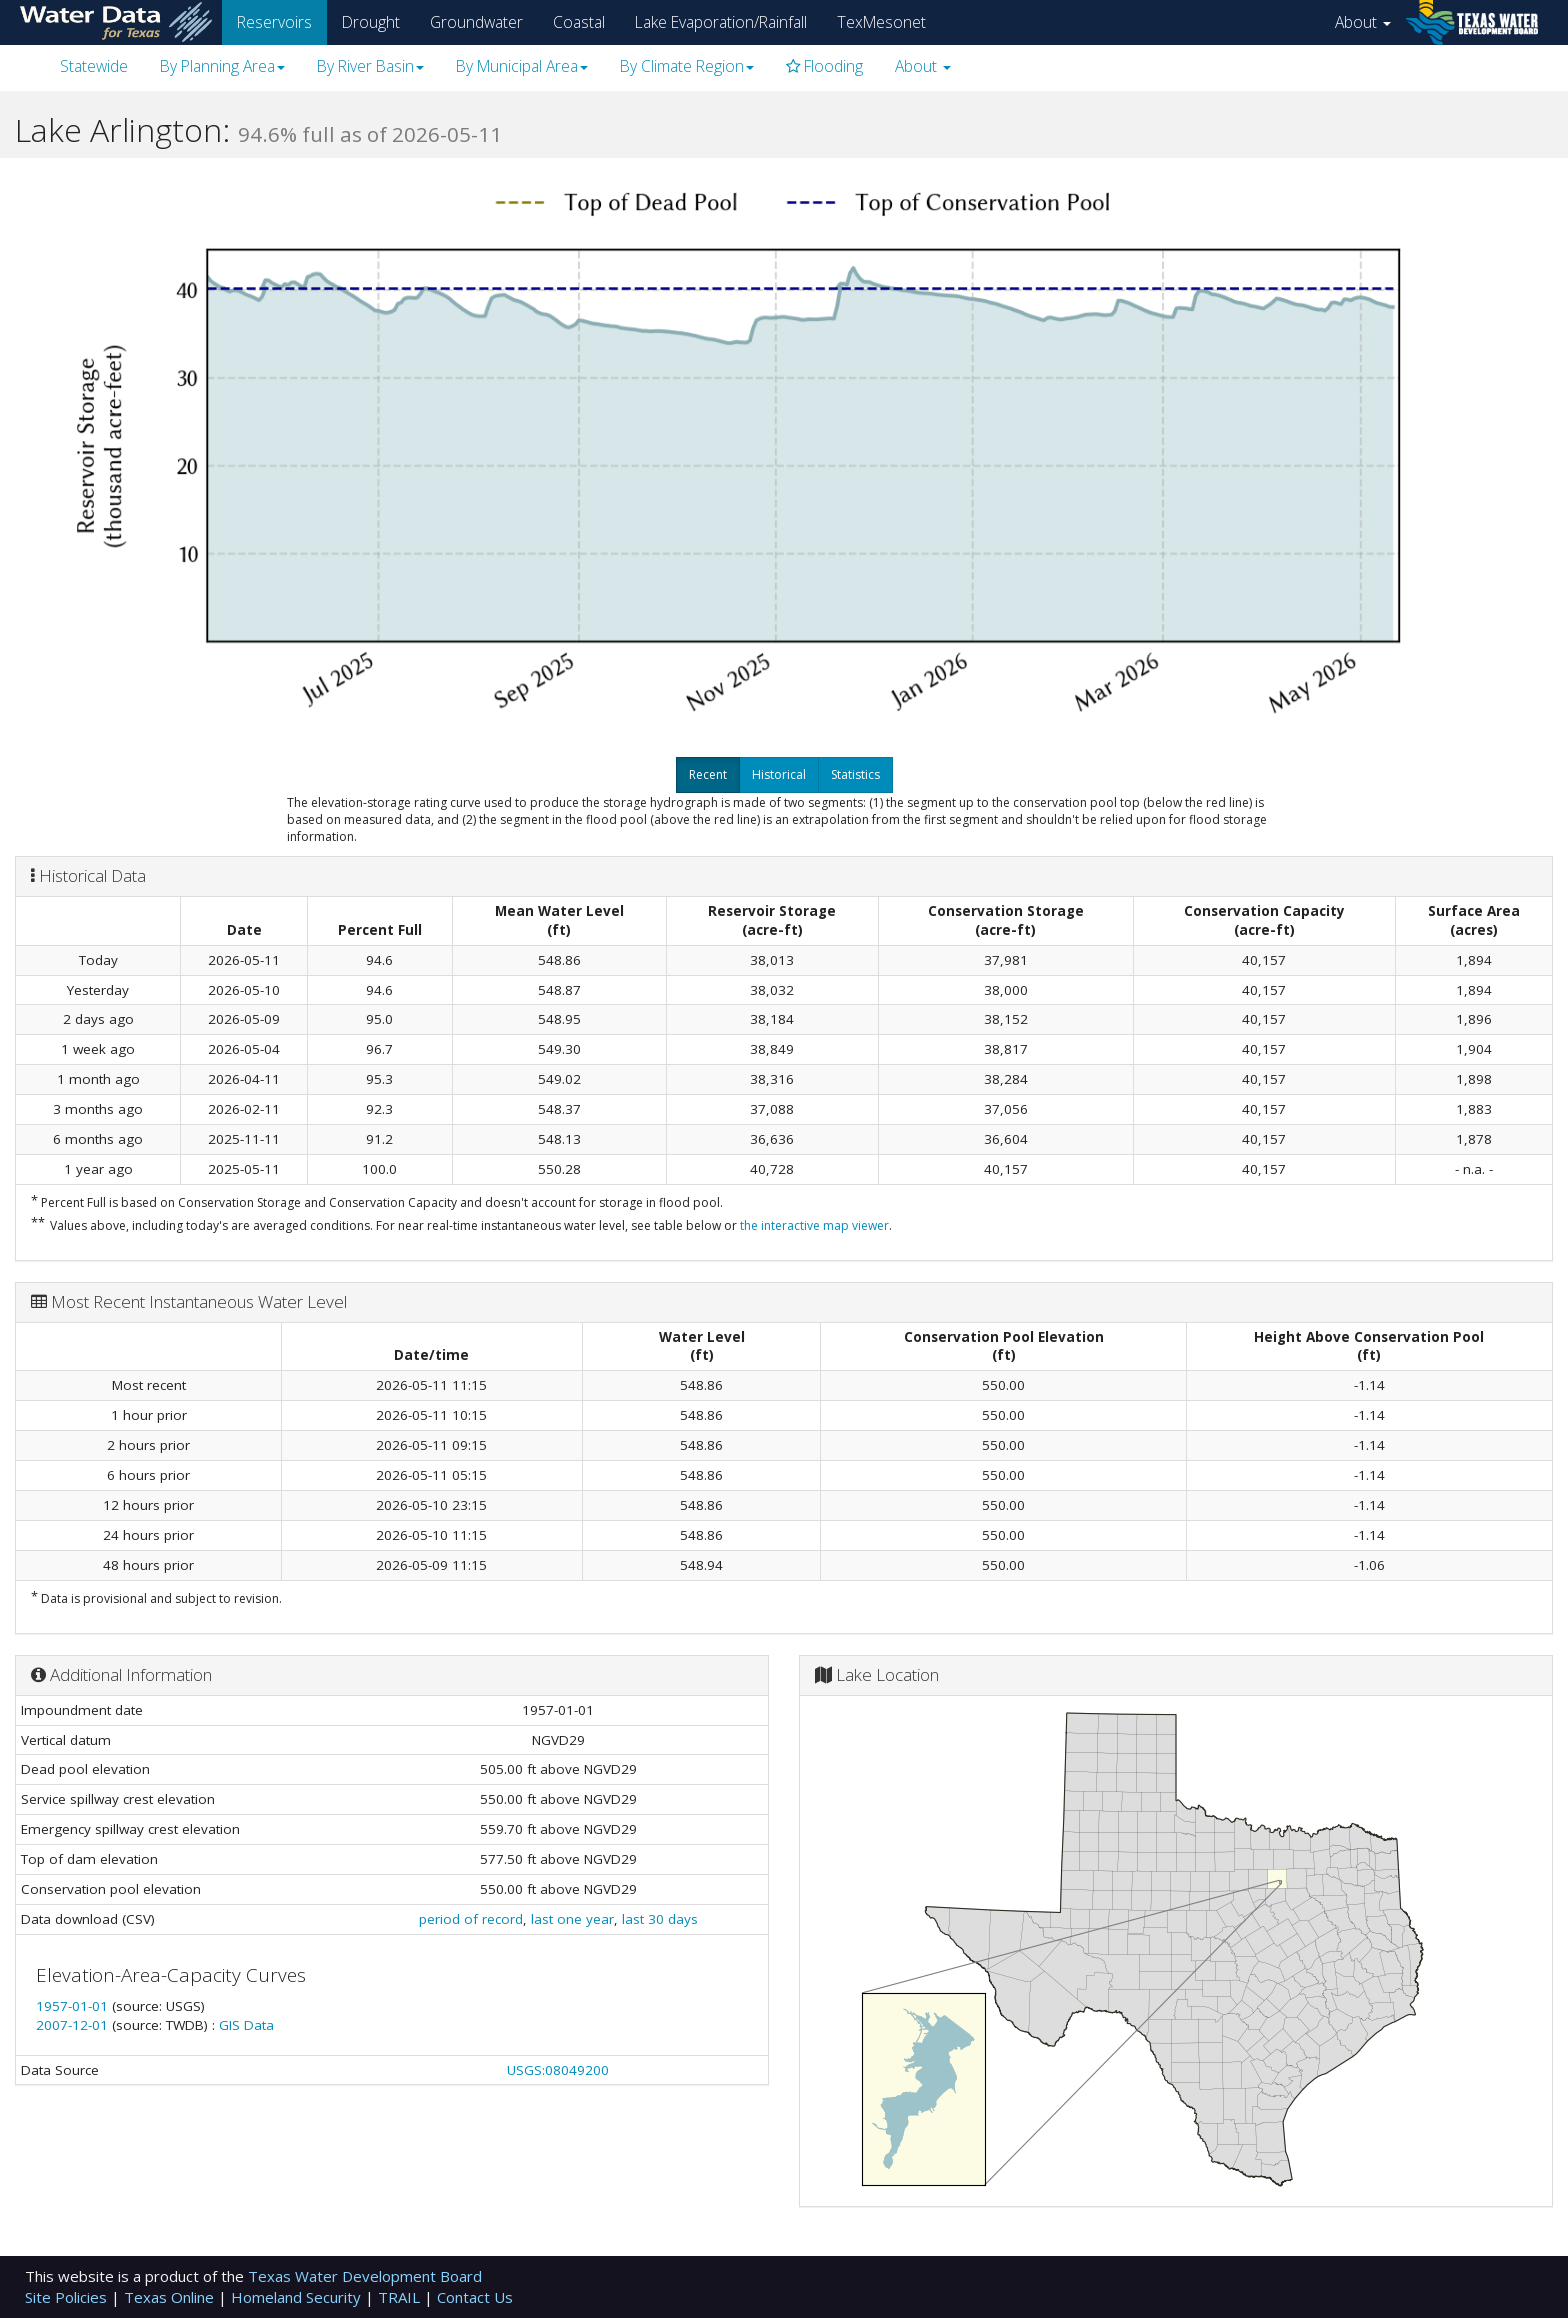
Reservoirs (274, 22)
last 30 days (660, 1919)
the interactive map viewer (814, 1225)
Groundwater (476, 22)
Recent (708, 774)
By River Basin (370, 66)
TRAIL (401, 2297)
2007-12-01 (74, 2025)
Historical (779, 774)
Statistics (855, 774)
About (1363, 22)
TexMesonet (881, 22)
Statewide (94, 66)
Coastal (579, 22)
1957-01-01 (74, 2006)
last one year (572, 1919)
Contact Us (475, 2297)
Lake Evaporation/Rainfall (721, 22)
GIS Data (246, 2025)
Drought (371, 22)
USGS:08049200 (558, 2070)
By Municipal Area (522, 66)
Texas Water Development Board (365, 2276)
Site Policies (68, 2297)
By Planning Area (222, 66)
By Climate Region (687, 66)
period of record (471, 1919)
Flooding (824, 66)
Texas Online (171, 2297)
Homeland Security (298, 2297)
